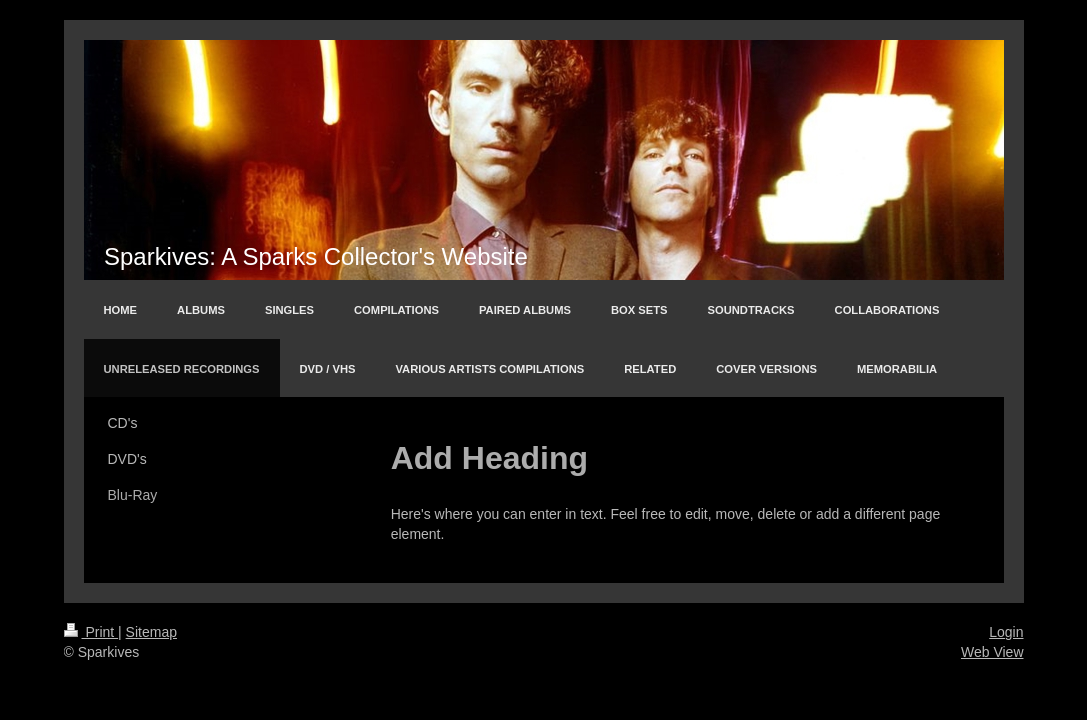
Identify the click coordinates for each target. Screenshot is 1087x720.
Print (91, 632)
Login (1006, 632)
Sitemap (151, 632)
